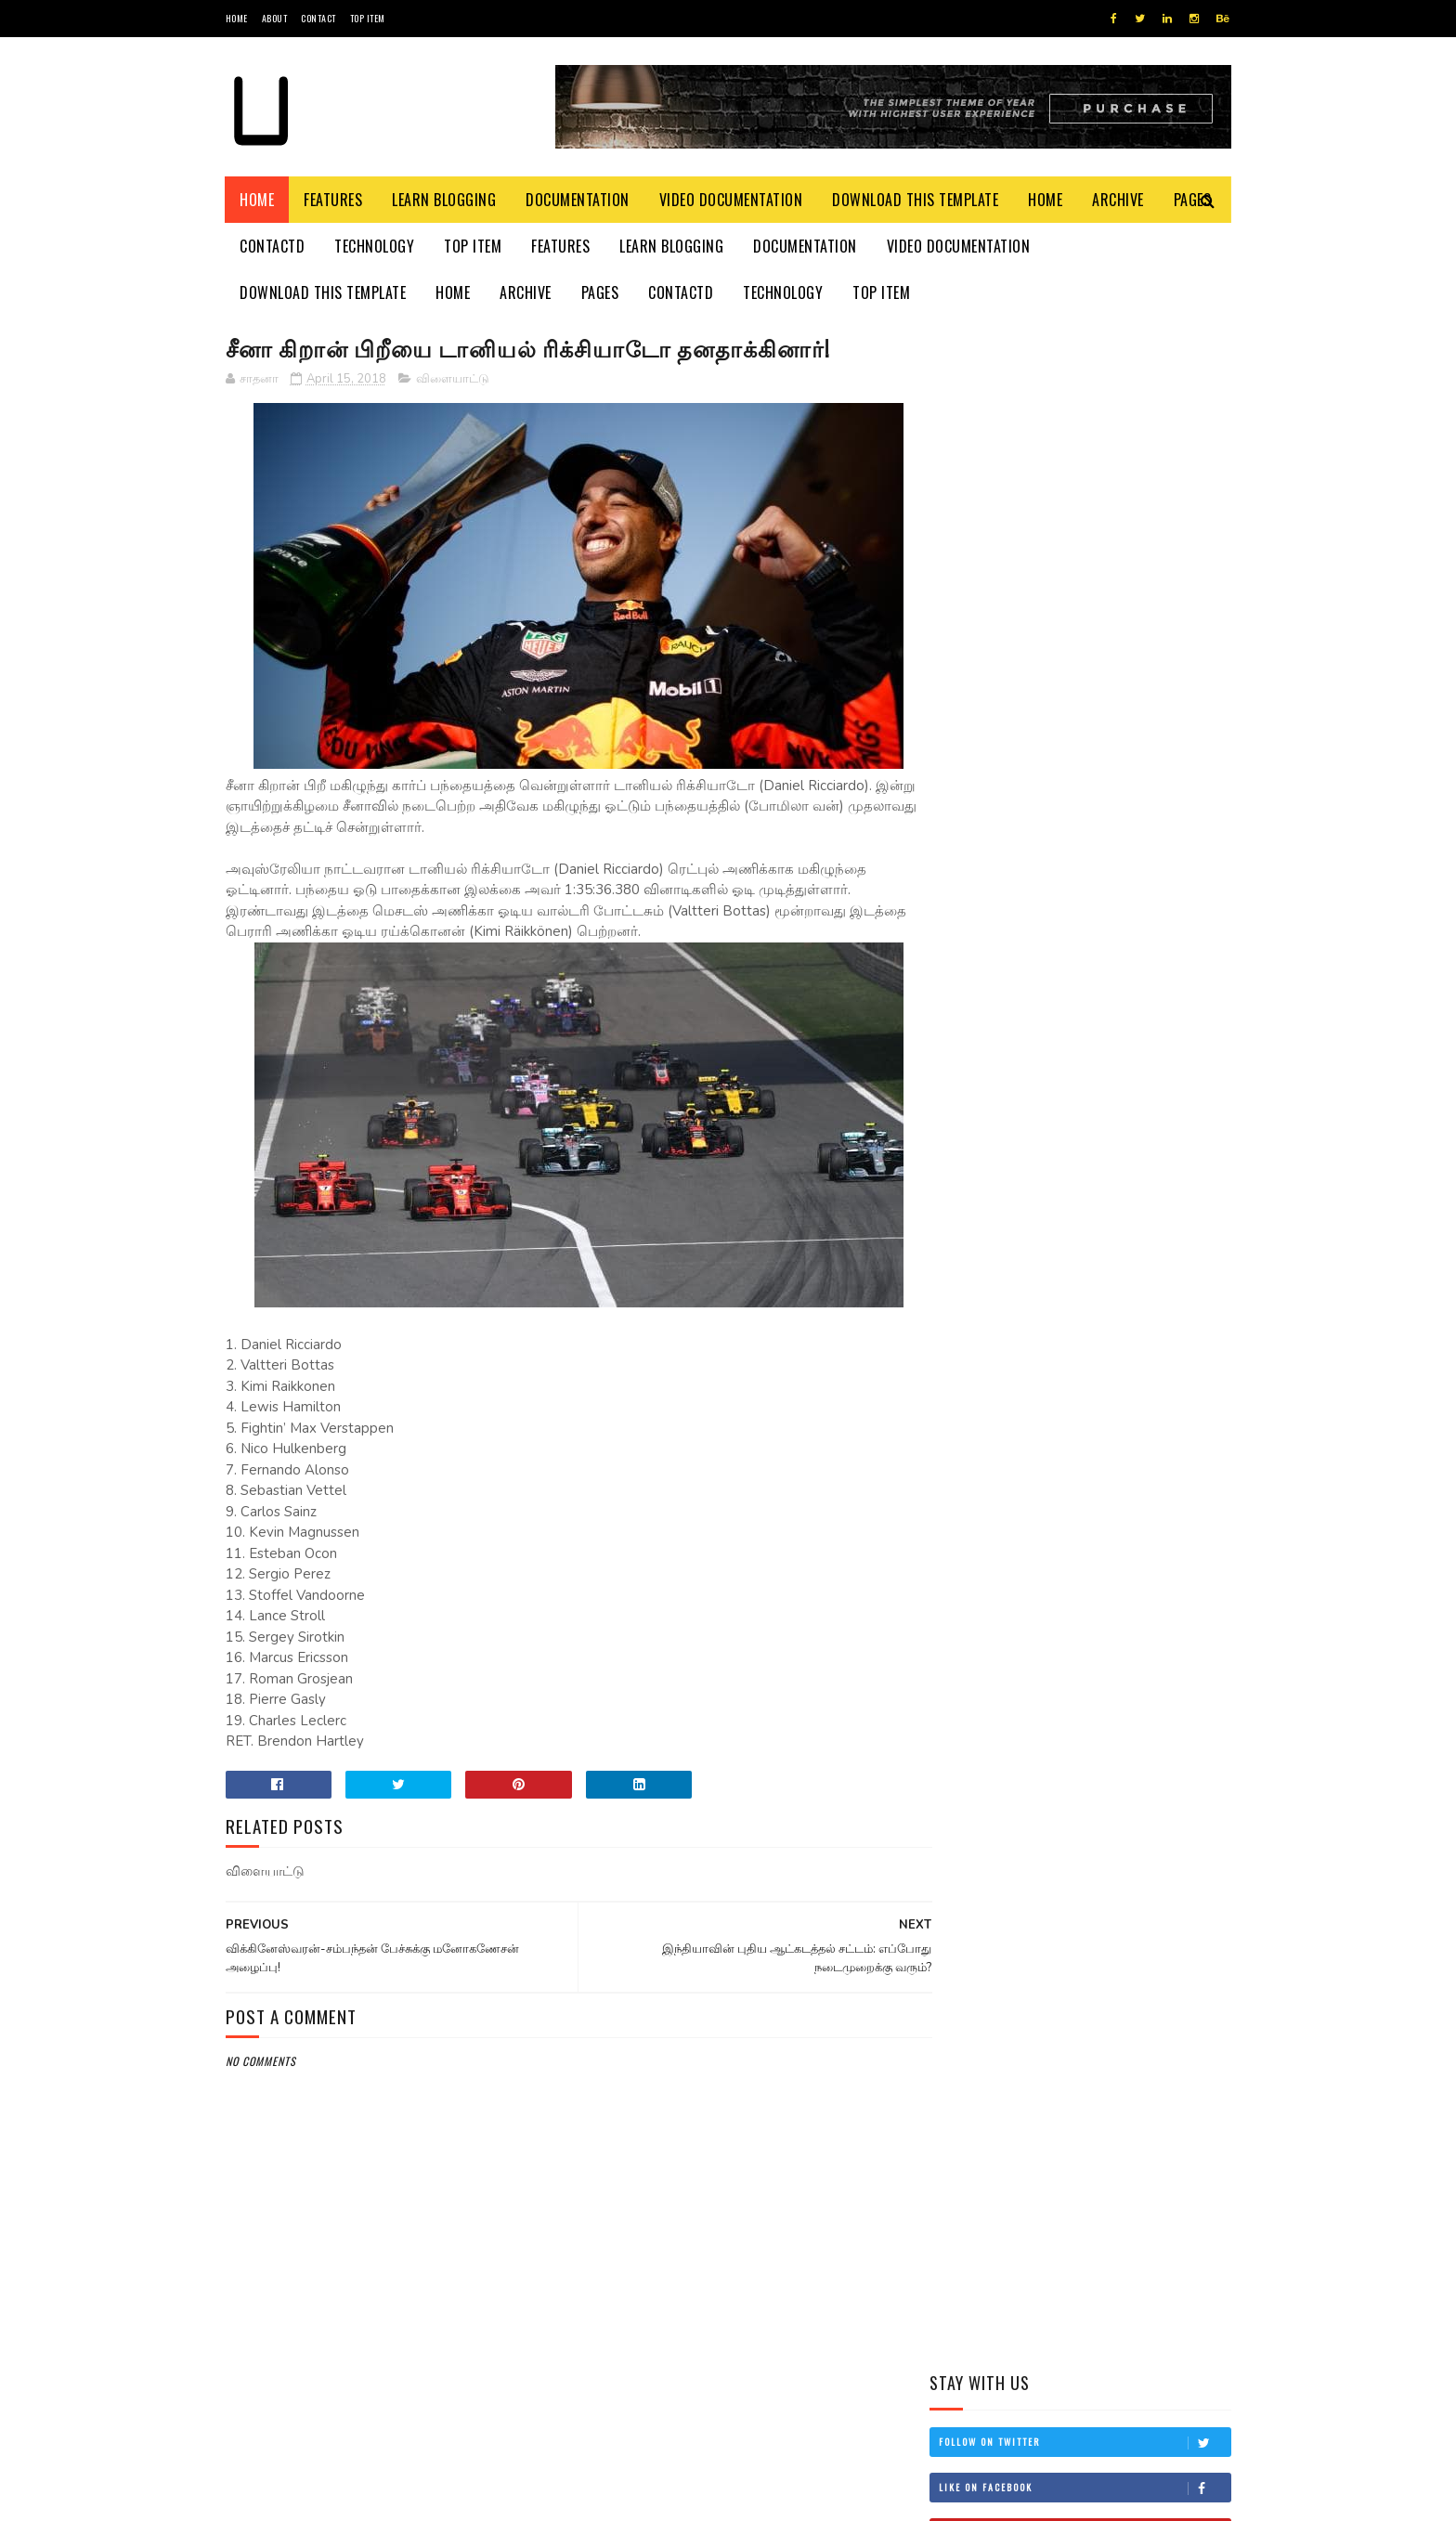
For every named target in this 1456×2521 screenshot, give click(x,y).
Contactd (273, 246)
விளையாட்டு (452, 379)
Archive (1119, 199)
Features (334, 199)
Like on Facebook (1084, 447)
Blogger (449, 2497)
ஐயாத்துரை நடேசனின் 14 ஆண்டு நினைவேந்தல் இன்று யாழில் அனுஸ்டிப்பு (1126, 995)
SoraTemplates (313, 2497)
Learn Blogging (445, 199)
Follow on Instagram (1084, 538)
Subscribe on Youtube (1084, 493)
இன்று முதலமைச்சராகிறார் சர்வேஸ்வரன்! (1126, 731)
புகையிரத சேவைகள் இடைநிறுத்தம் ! (1106, 900)
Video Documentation (731, 199)
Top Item (367, 18)
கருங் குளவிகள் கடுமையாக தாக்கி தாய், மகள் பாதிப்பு (1132, 816)
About (275, 18)
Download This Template (916, 199)
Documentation (578, 199)
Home (237, 18)
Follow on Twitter (1084, 402)
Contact (318, 18)
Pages (600, 292)
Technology (375, 246)
